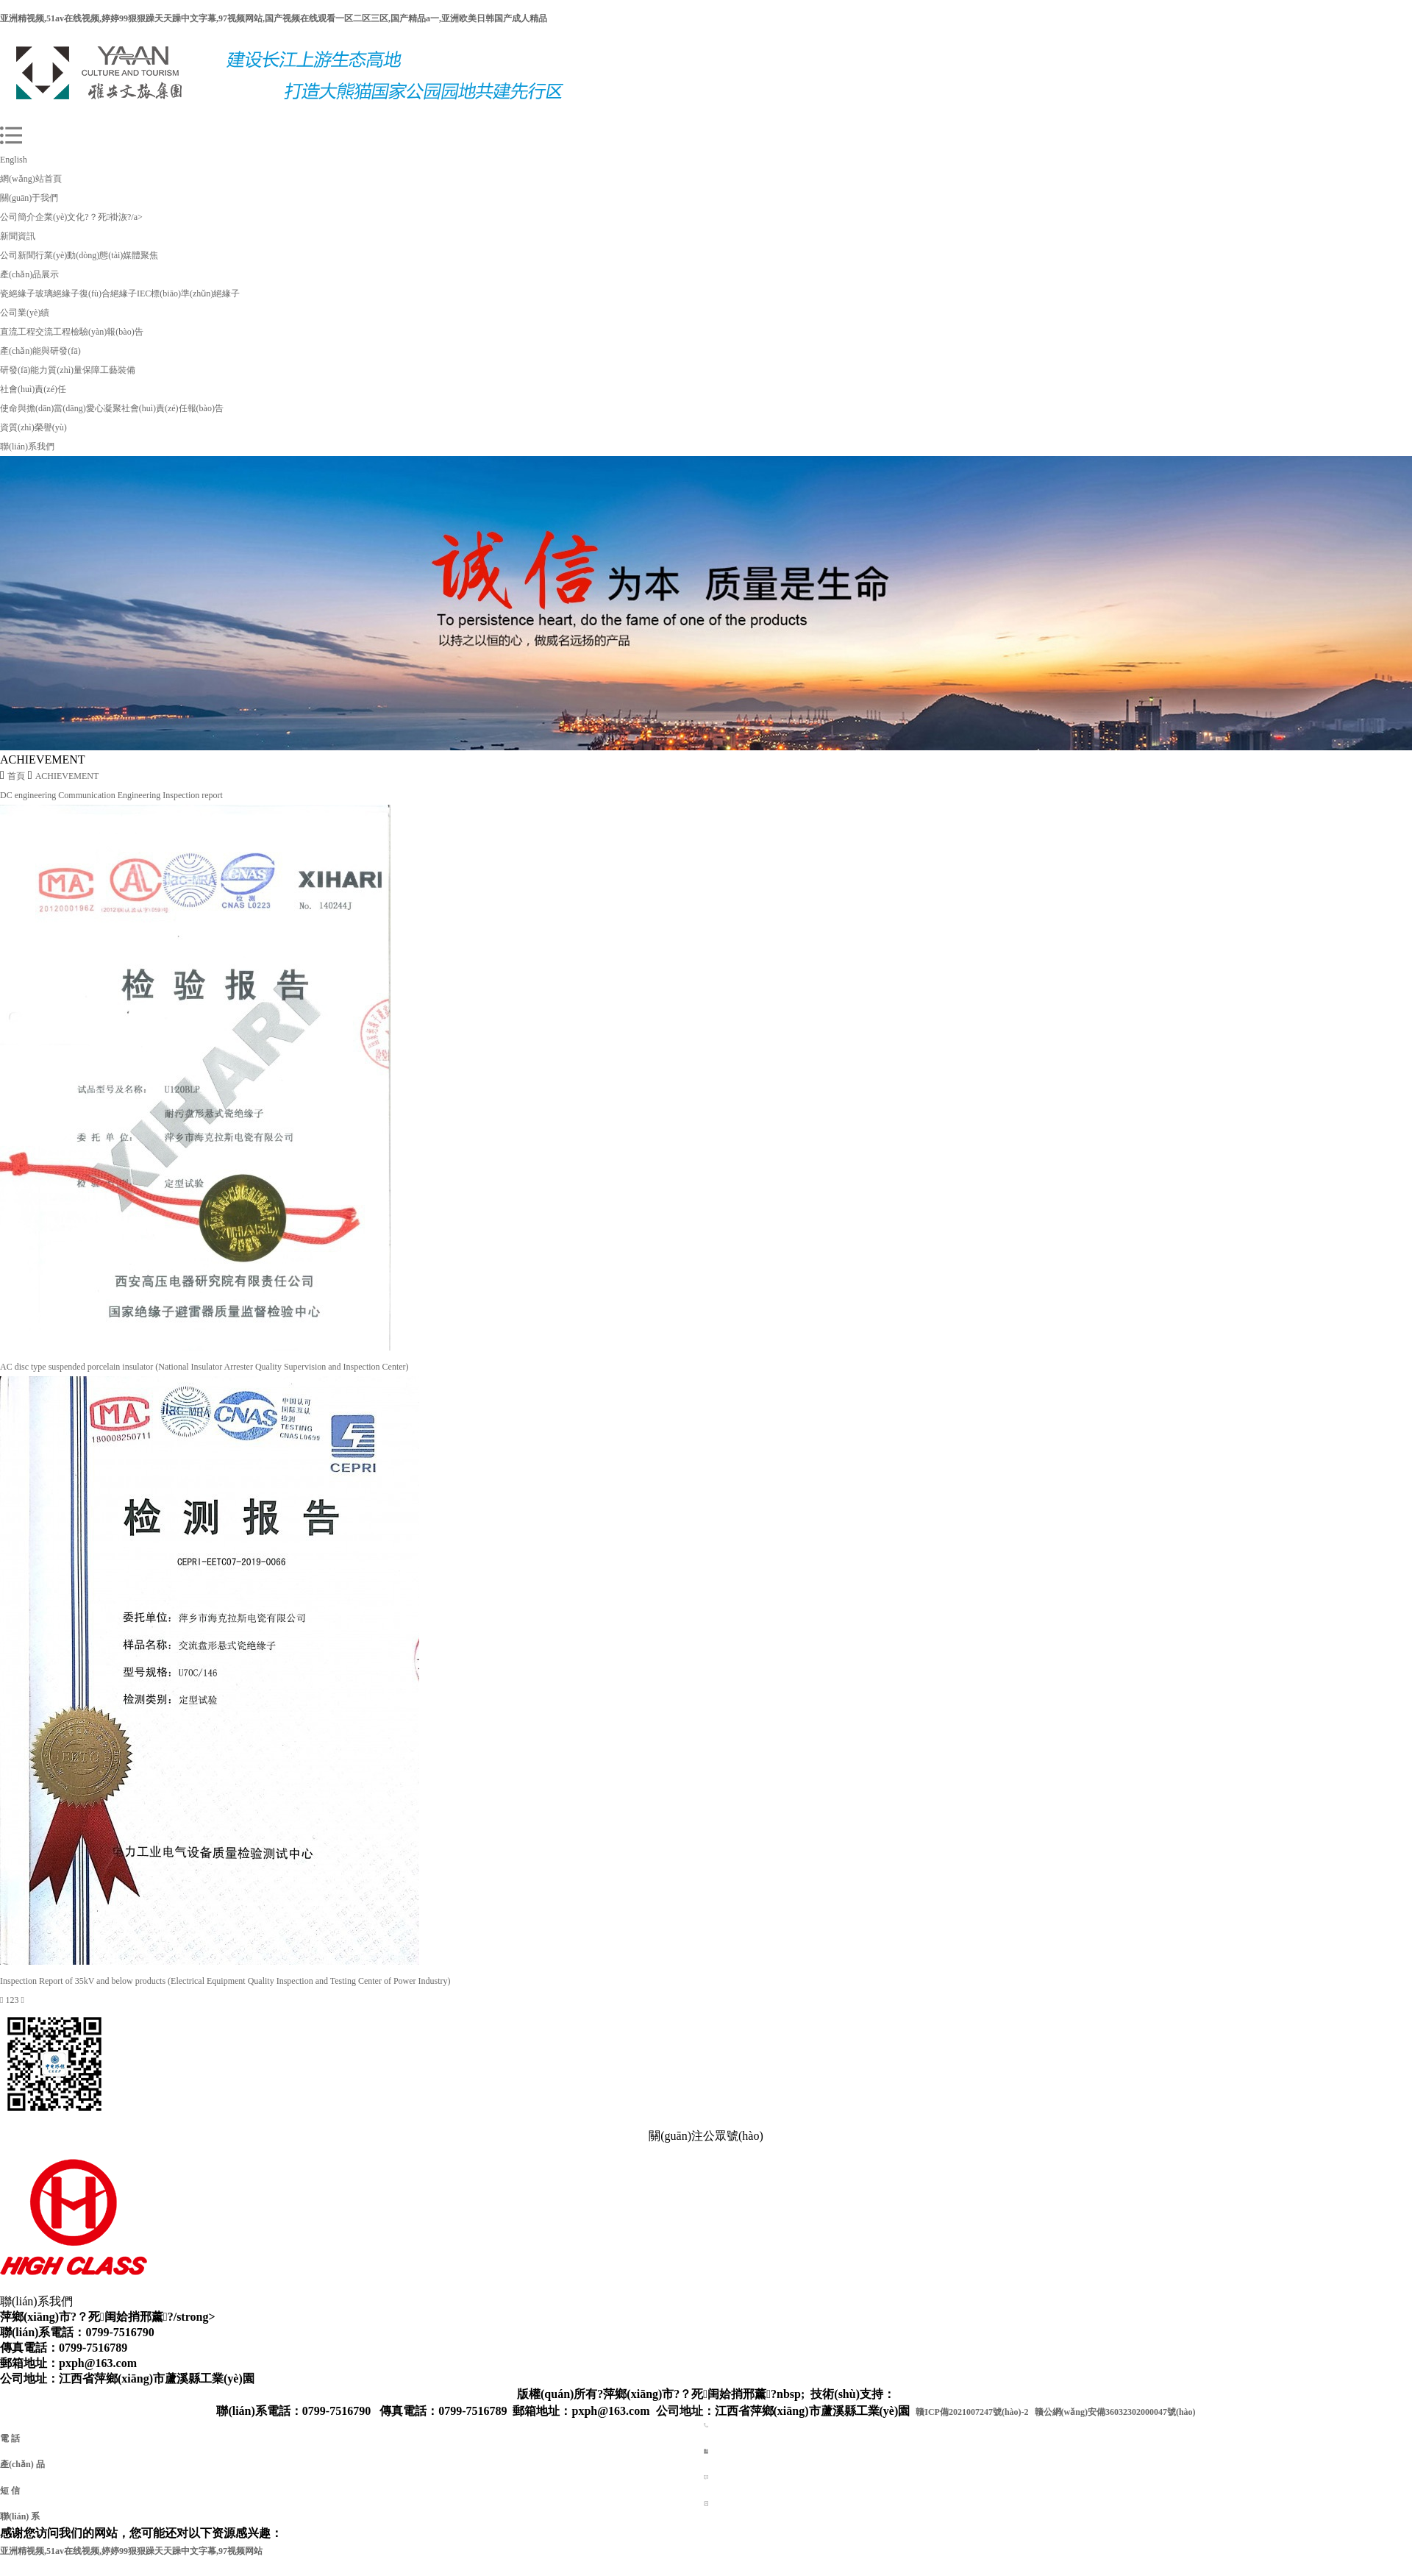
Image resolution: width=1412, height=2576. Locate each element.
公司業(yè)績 (24, 312)
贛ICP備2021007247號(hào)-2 (972, 2412)
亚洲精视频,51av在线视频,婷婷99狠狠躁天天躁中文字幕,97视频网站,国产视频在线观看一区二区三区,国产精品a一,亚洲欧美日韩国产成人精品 (273, 18)
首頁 (16, 776)
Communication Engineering (110, 795)
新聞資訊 (17, 236)
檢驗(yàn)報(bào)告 (107, 332)
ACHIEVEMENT (67, 776)
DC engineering (29, 795)
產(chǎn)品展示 (29, 274)
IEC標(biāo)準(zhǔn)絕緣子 (188, 293)
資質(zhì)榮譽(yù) (33, 427)
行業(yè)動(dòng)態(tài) (79, 255)
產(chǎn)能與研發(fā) (40, 351)
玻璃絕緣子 (57, 293)
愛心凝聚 (103, 408)
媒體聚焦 (140, 255)
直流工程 (17, 332)
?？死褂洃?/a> (113, 217)
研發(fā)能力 (24, 370)
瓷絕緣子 (17, 293)
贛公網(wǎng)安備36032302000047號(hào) (1115, 2412)
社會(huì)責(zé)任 (33, 389)
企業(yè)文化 (60, 217)
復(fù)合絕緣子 (108, 293)
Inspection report (193, 795)
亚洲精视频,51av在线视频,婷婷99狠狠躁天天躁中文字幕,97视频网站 (131, 2551)
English (13, 159)
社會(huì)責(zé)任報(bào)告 (172, 408)
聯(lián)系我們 (27, 446)
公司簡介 (17, 217)
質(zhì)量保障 (74, 370)
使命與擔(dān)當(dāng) (43, 408)
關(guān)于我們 (29, 198)
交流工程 (53, 332)
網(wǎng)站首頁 (31, 179)
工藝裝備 (117, 370)
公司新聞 (17, 255)
